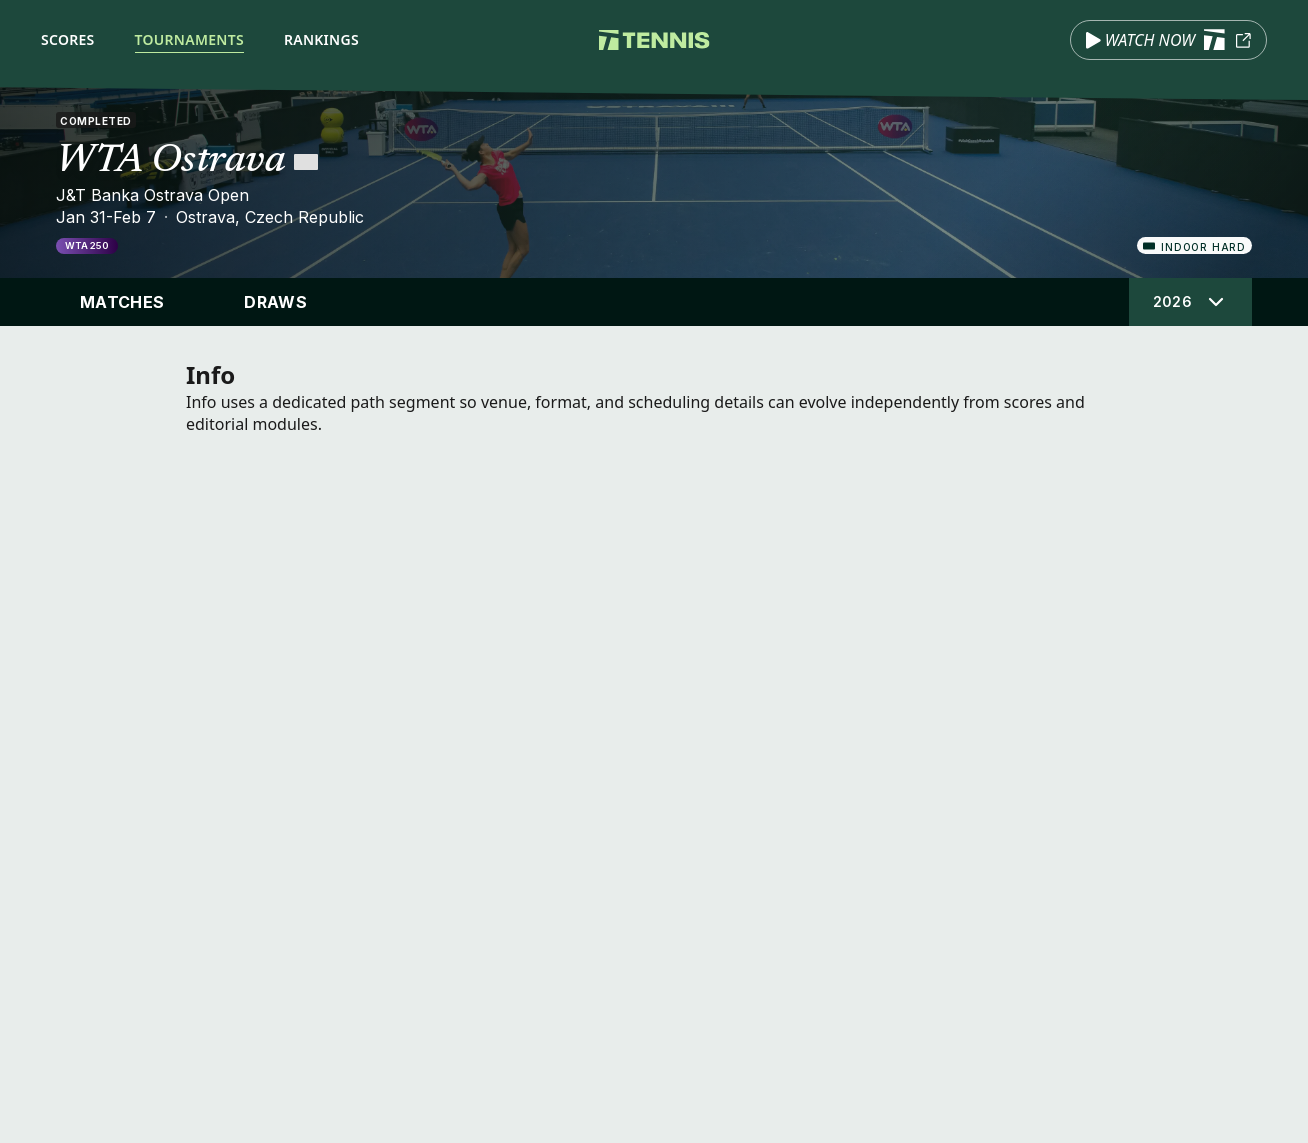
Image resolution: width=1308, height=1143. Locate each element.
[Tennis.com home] (654, 40)
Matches (122, 302)
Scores (68, 39)
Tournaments (189, 39)
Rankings (321, 39)
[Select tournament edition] (1190, 302)
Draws (275, 302)
